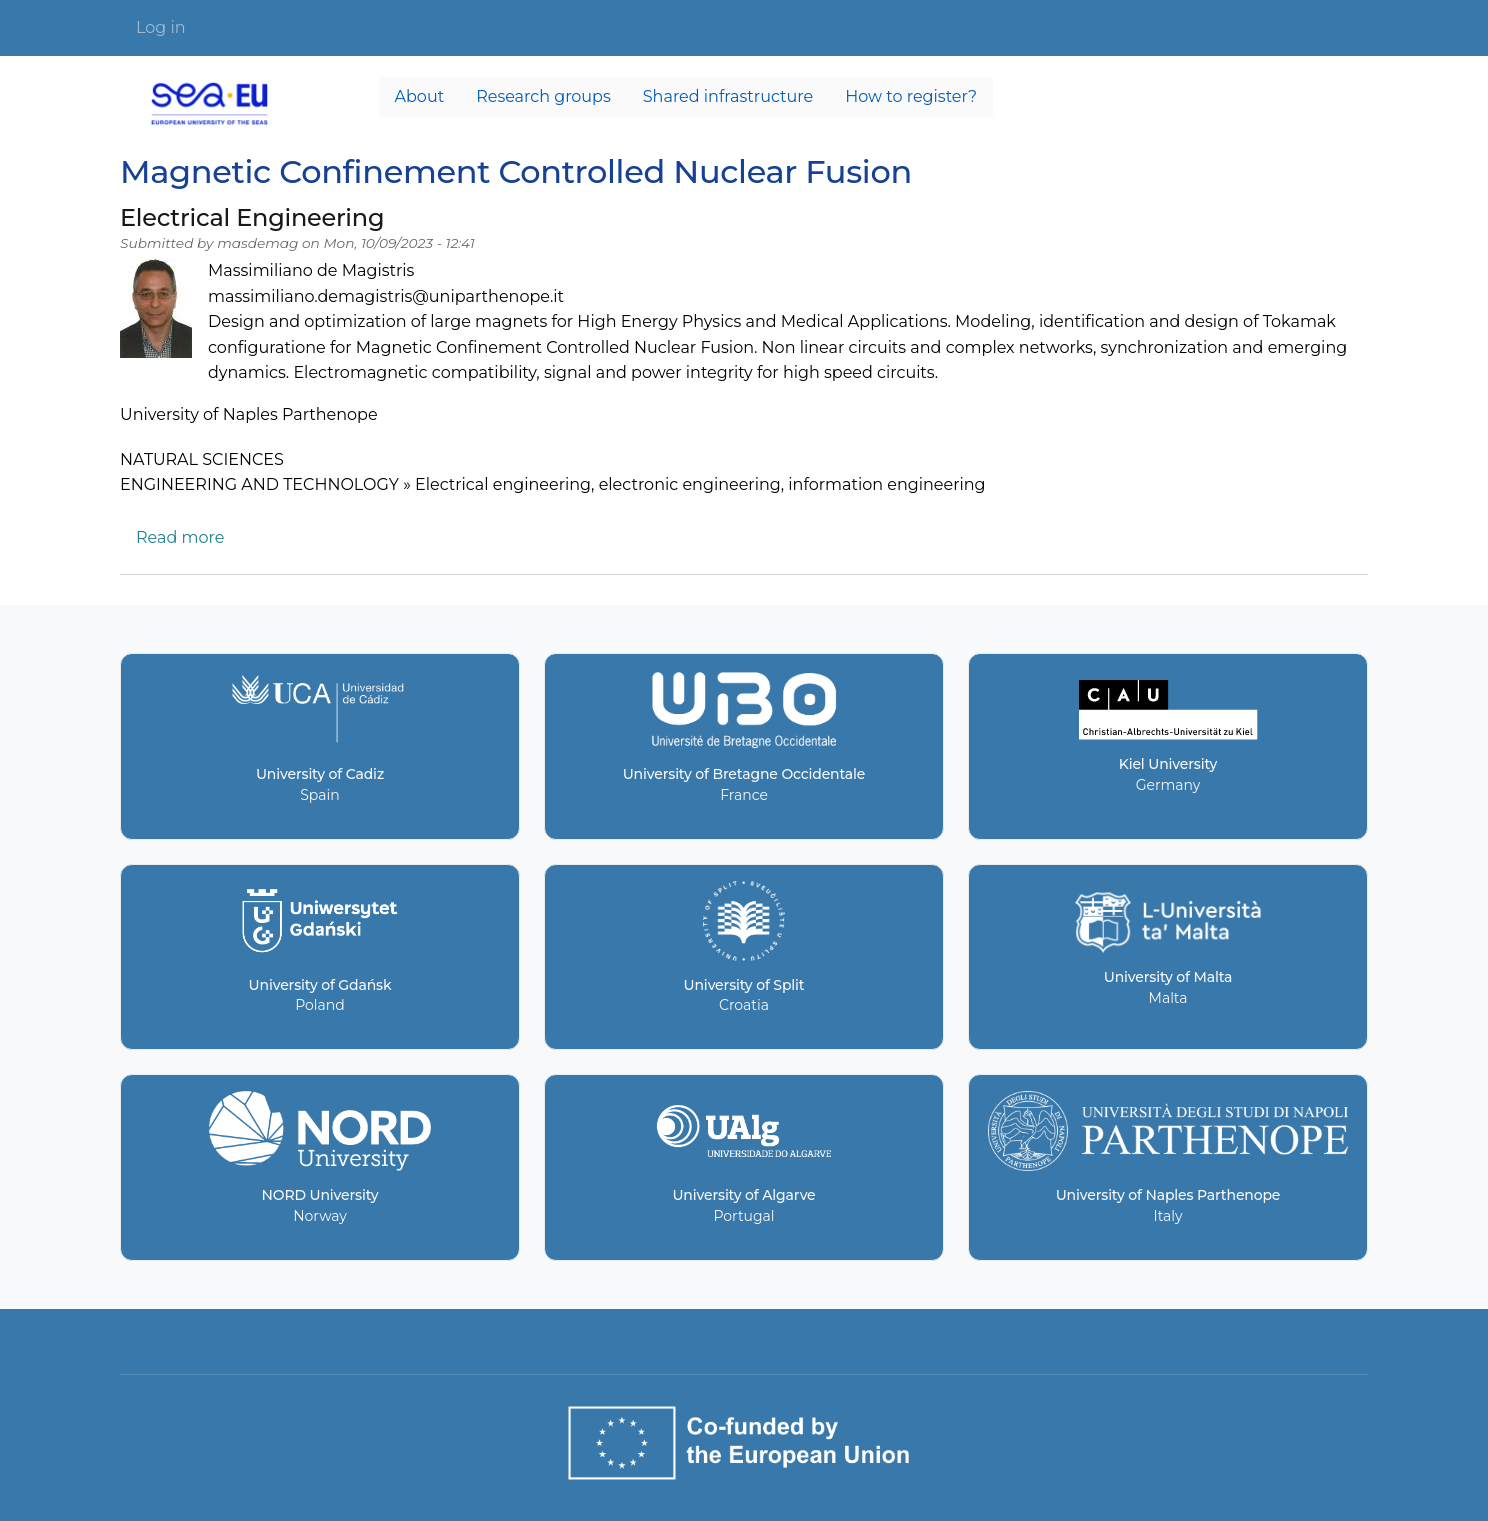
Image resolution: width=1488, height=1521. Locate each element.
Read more (180, 537)
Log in (161, 27)
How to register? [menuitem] (911, 96)
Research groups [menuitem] (543, 96)
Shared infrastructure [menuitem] (728, 96)
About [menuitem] (420, 96)
